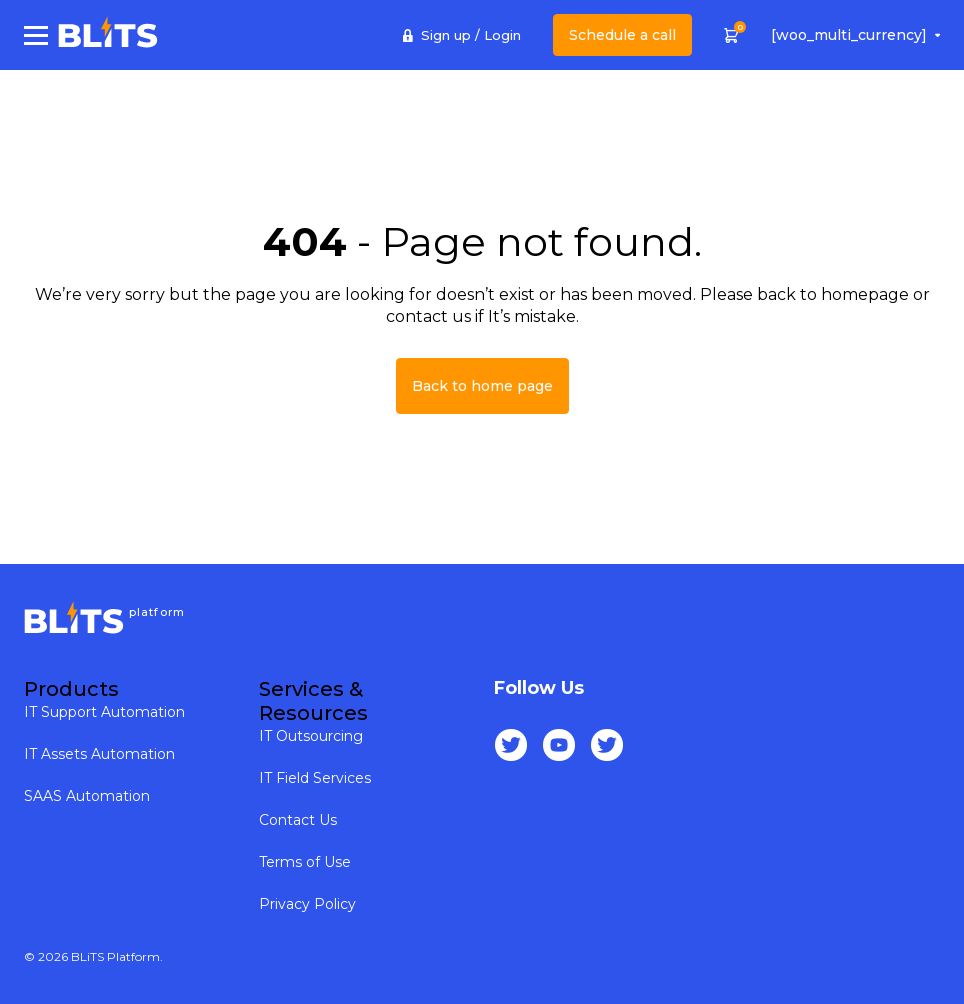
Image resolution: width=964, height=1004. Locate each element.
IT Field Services (315, 778)
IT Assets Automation (99, 754)
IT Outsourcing (311, 736)
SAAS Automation (87, 796)
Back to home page (482, 386)
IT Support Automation (104, 712)
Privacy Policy (307, 904)
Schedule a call (622, 35)
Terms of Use (305, 862)
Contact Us (298, 820)
